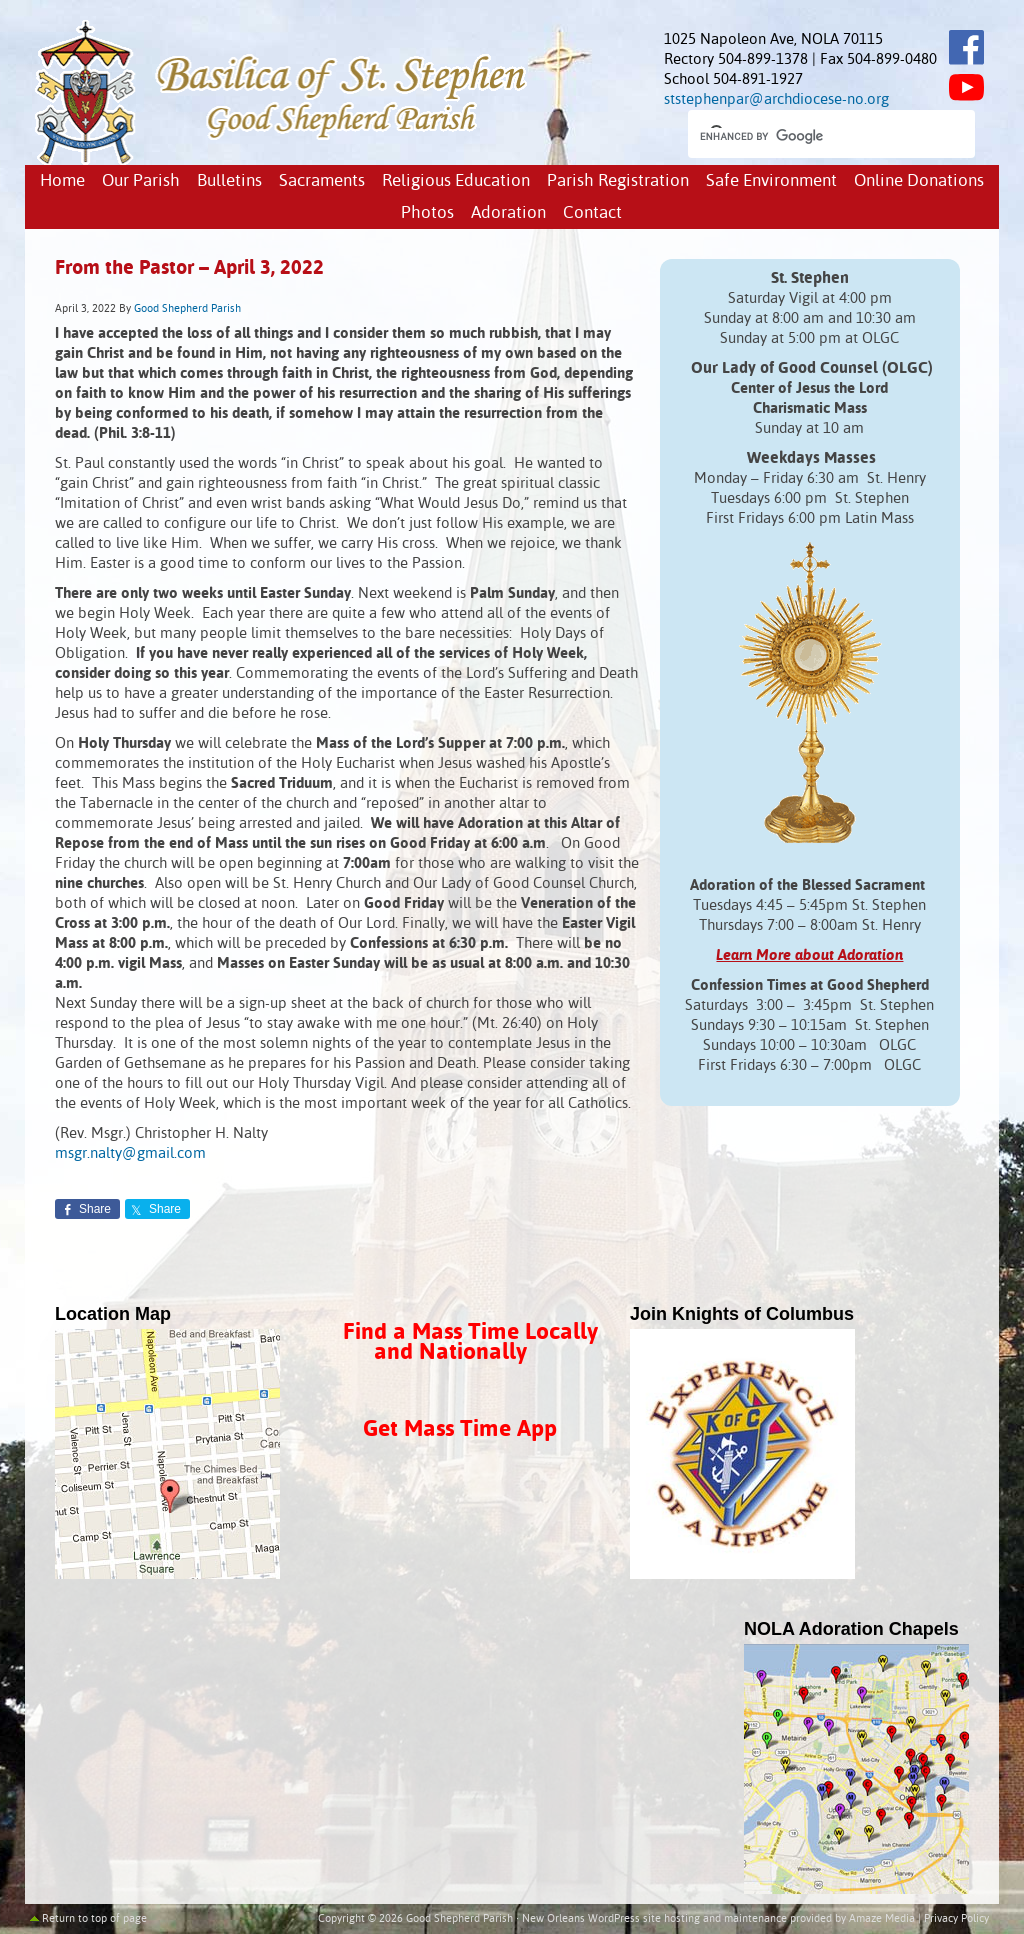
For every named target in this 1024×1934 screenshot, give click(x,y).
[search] (813, 136)
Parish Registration (618, 181)
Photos (427, 213)
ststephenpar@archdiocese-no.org (776, 99)
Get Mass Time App (460, 1429)
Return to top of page (94, 1919)
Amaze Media (882, 1919)
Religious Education (456, 181)
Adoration (508, 213)
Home (62, 181)
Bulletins (229, 181)
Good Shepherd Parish (187, 309)
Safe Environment (771, 181)
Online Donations (919, 181)
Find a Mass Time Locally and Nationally (470, 1342)
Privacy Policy (956, 1919)
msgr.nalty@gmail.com (130, 1153)
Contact (592, 213)
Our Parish (141, 181)
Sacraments (322, 181)
